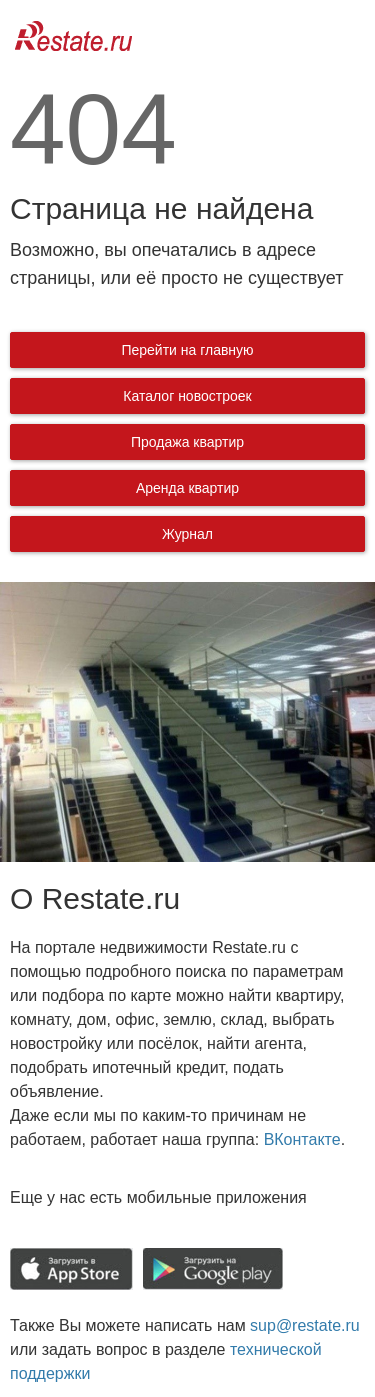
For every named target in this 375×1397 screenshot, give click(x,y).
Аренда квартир (187, 488)
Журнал (187, 534)
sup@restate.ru (305, 1325)
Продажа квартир (187, 442)
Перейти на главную (187, 350)
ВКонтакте (302, 1139)
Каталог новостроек (187, 396)
